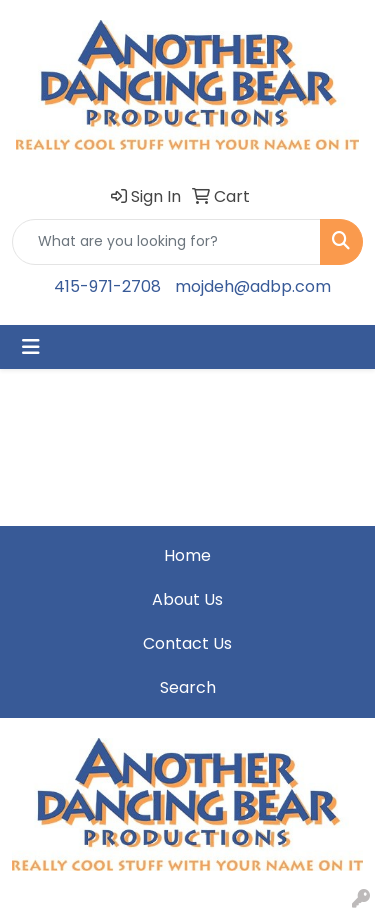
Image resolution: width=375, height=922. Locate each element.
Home (187, 555)
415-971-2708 (107, 286)
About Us (187, 599)
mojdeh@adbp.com (253, 286)
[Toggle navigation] (31, 347)
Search (188, 687)
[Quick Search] (166, 242)
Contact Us (187, 643)
